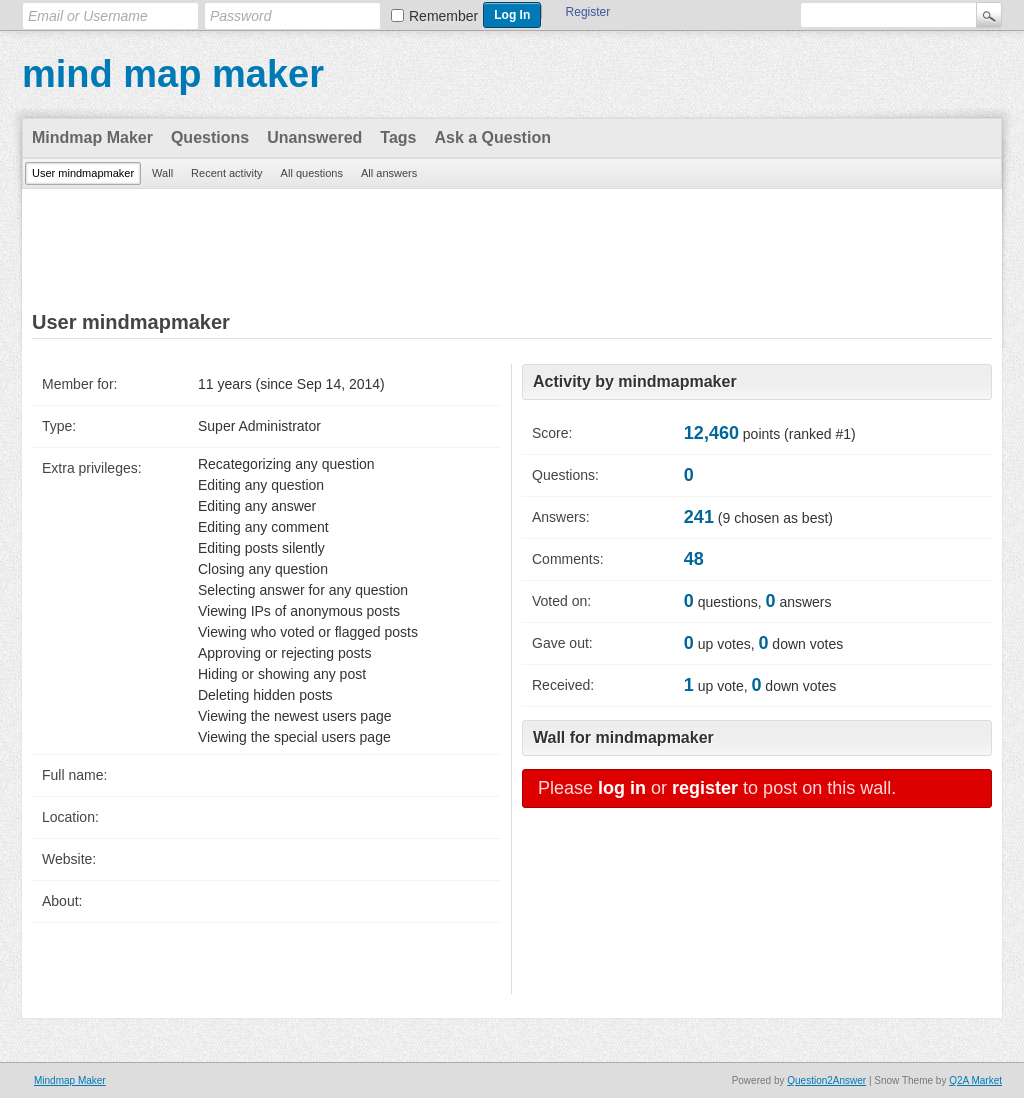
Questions (210, 137)
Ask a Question (492, 137)
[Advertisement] (512, 251)
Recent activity (227, 173)
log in (622, 788)
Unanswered (314, 137)
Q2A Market (975, 1080)
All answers (389, 173)
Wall (162, 173)
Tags (398, 137)
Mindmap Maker (92, 137)
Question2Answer (826, 1080)
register (705, 788)
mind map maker (173, 74)
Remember (443, 16)
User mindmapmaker (83, 173)
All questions (312, 173)
